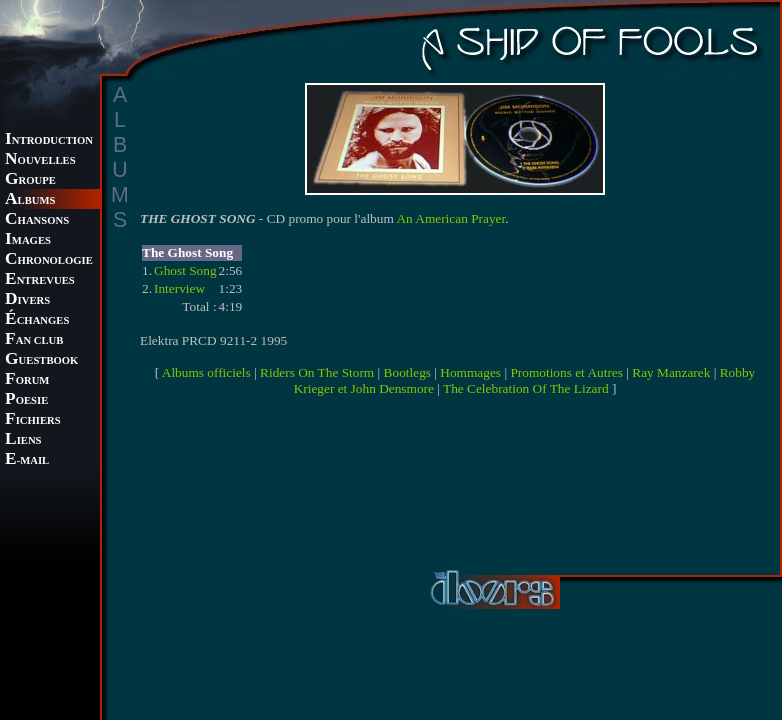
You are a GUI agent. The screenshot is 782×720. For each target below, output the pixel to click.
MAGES (28, 240)
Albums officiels (206, 372)
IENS (23, 440)
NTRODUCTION (49, 140)
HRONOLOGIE (49, 260)
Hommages (470, 372)
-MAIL (27, 460)
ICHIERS (33, 420)
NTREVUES (40, 280)
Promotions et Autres (566, 372)
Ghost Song (185, 270)
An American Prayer (450, 218)
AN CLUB (34, 340)
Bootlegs (407, 372)
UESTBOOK (41, 360)
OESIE (26, 400)
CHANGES (37, 320)
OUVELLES (40, 160)
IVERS (27, 300)
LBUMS (30, 200)
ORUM (27, 380)
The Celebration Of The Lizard (526, 388)
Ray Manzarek (671, 372)
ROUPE (30, 180)
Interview (179, 288)
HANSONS (37, 220)
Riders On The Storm (317, 372)
